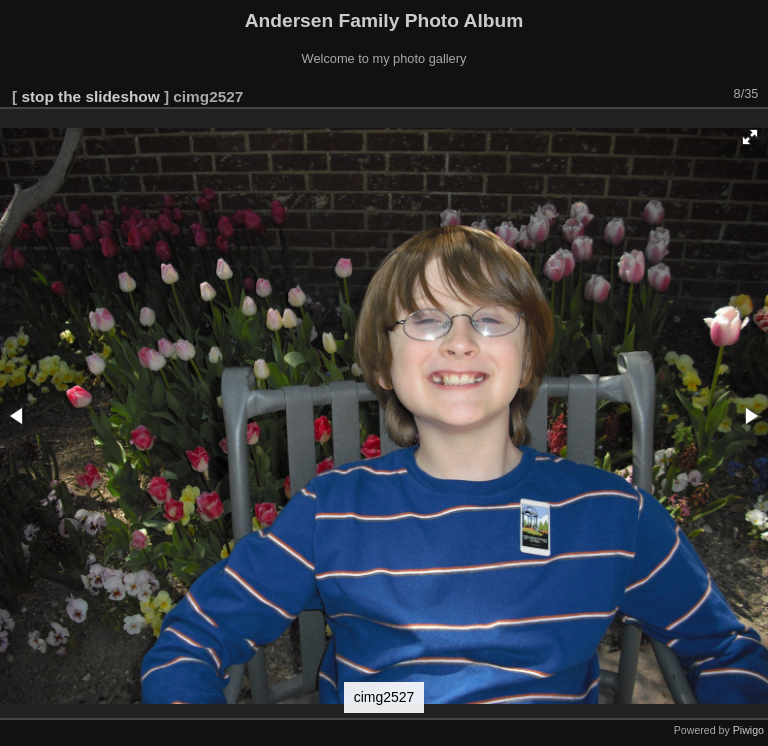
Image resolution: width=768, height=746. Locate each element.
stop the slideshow (90, 96)
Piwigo (748, 730)
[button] (750, 137)
